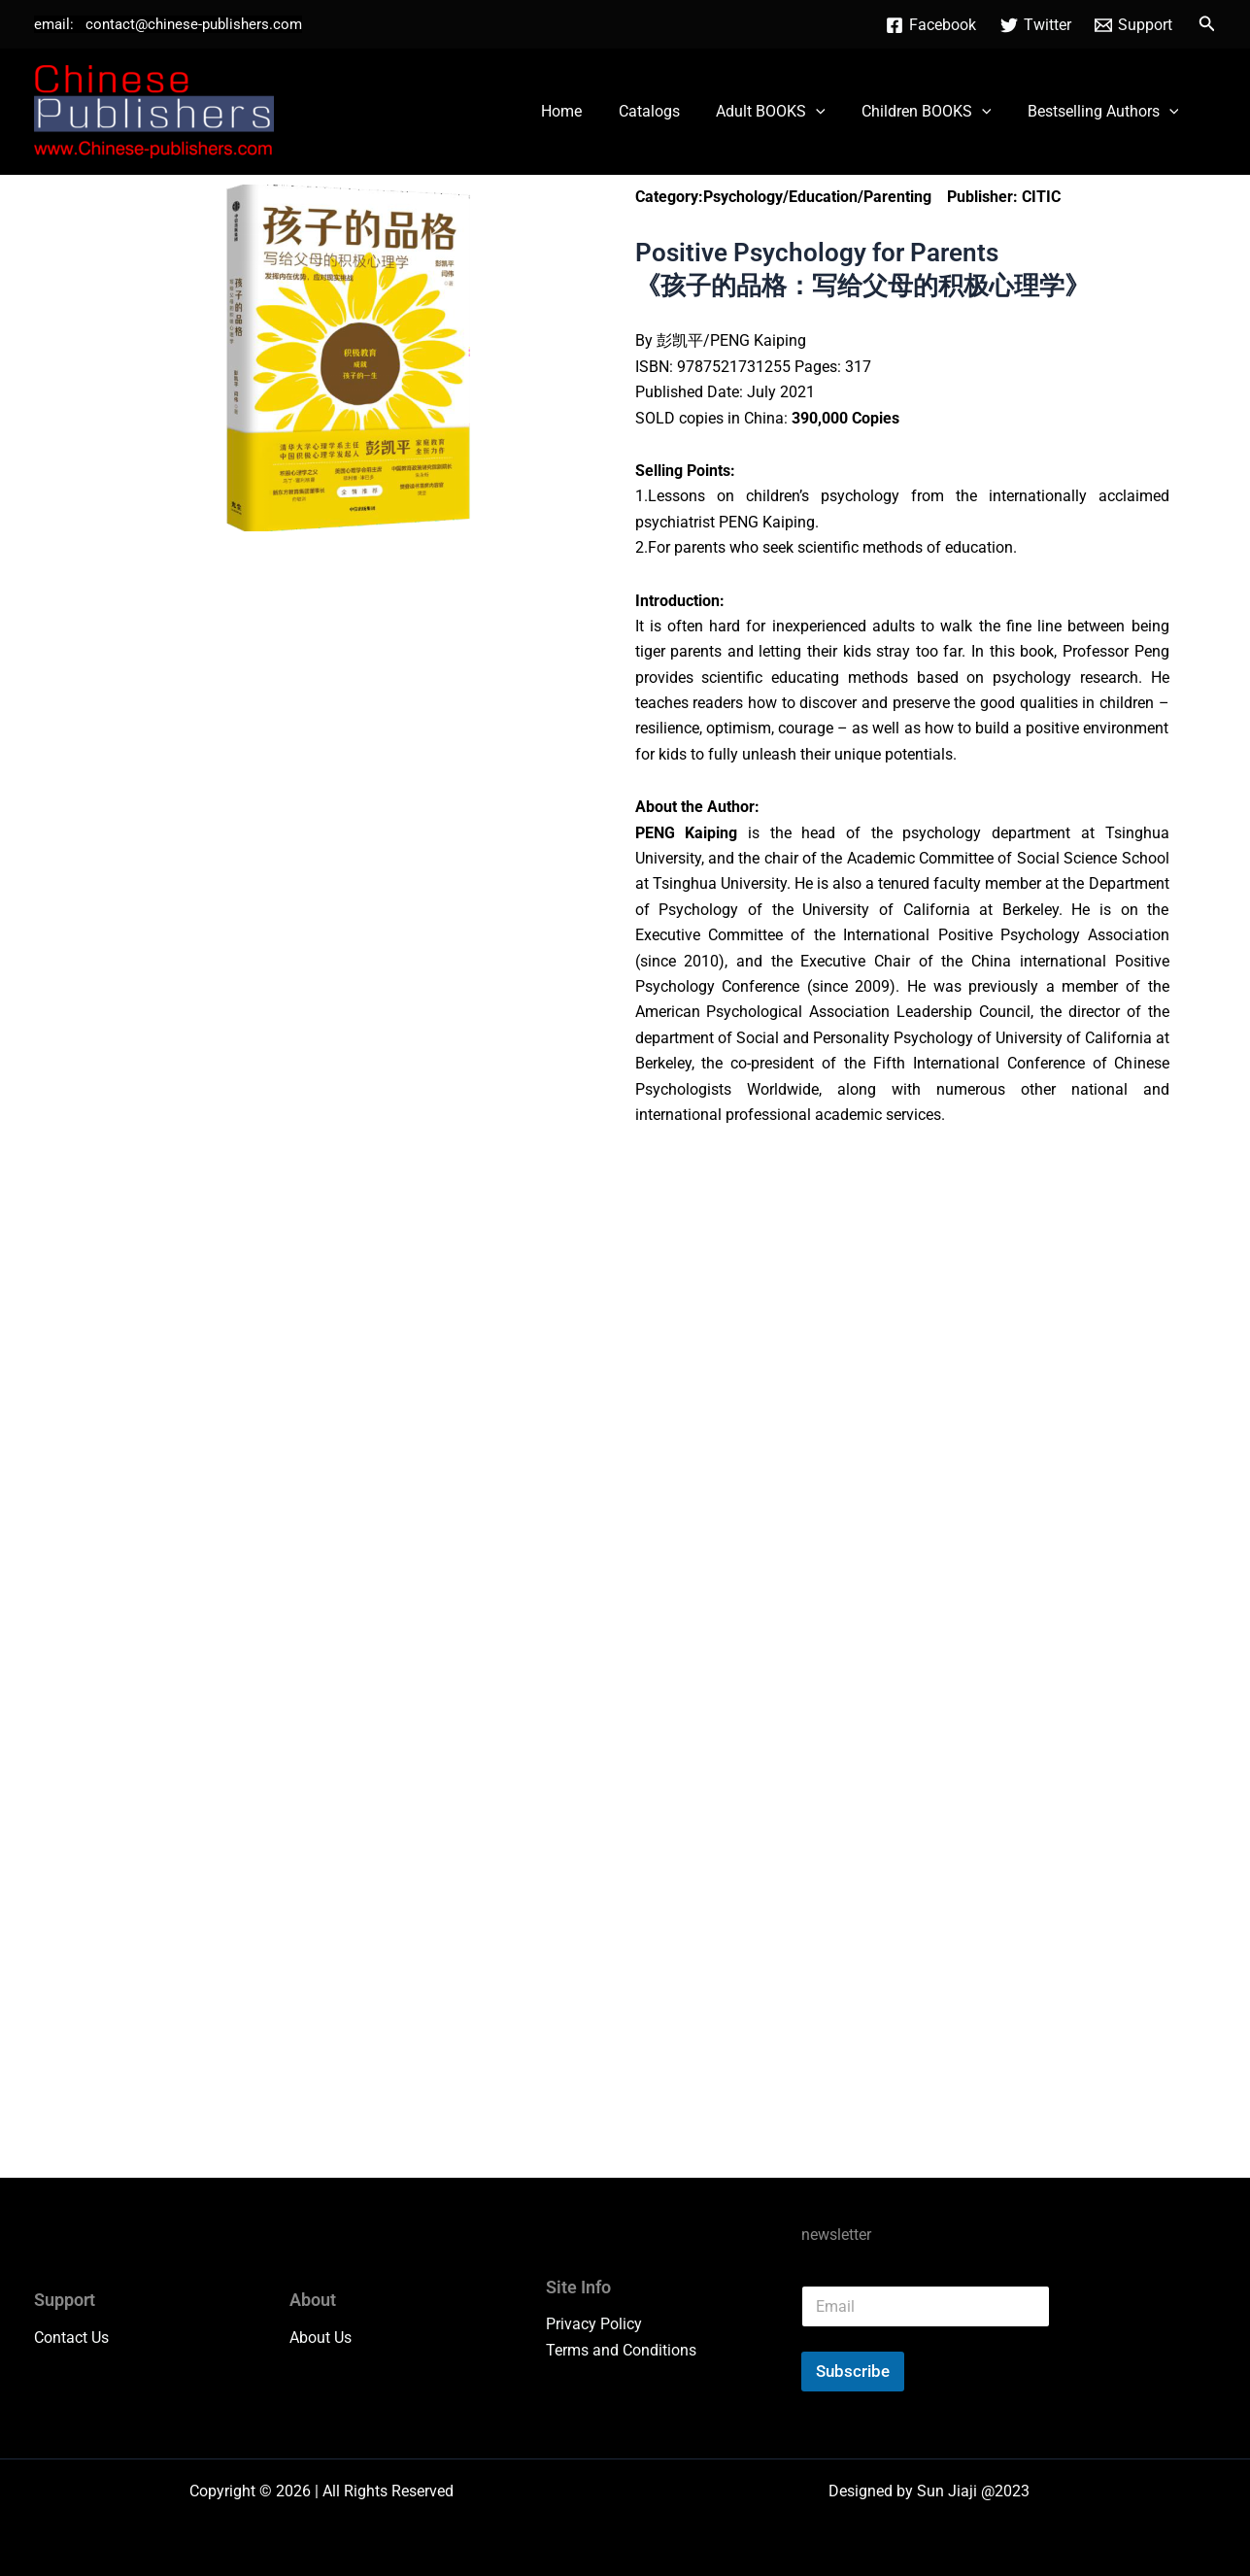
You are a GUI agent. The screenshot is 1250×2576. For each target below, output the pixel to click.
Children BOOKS (934, 112)
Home (584, 111)
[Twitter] (1035, 25)
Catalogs (666, 111)
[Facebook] (930, 25)
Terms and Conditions (621, 2350)
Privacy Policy (594, 2324)
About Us (320, 2336)
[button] (1207, 24)
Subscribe (853, 2371)
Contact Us (71, 2336)
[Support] (1134, 25)
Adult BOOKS (783, 112)
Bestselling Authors (1105, 112)
